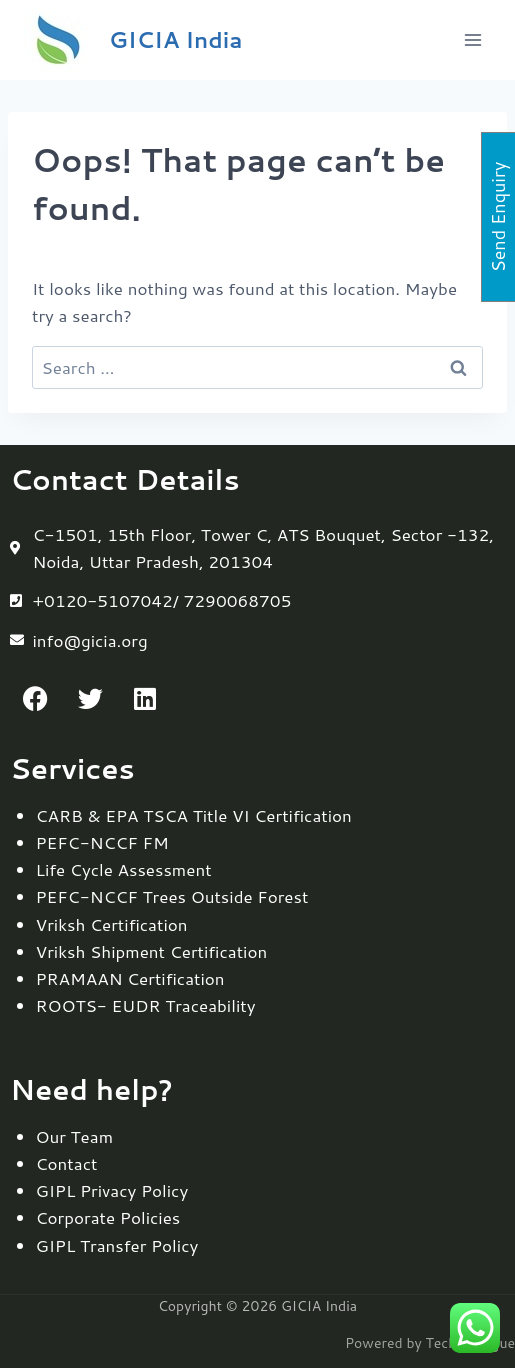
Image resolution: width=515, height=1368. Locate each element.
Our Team (75, 1136)
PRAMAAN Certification (130, 978)
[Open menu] (472, 39)
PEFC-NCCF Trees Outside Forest (172, 896)
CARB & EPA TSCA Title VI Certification (194, 815)
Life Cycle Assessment (124, 869)
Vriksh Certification (112, 924)
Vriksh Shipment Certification (152, 951)
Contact (67, 1163)
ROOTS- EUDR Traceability (146, 1005)
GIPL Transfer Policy (117, 1245)
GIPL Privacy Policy (112, 1190)
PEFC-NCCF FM (102, 842)
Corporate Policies (108, 1217)
